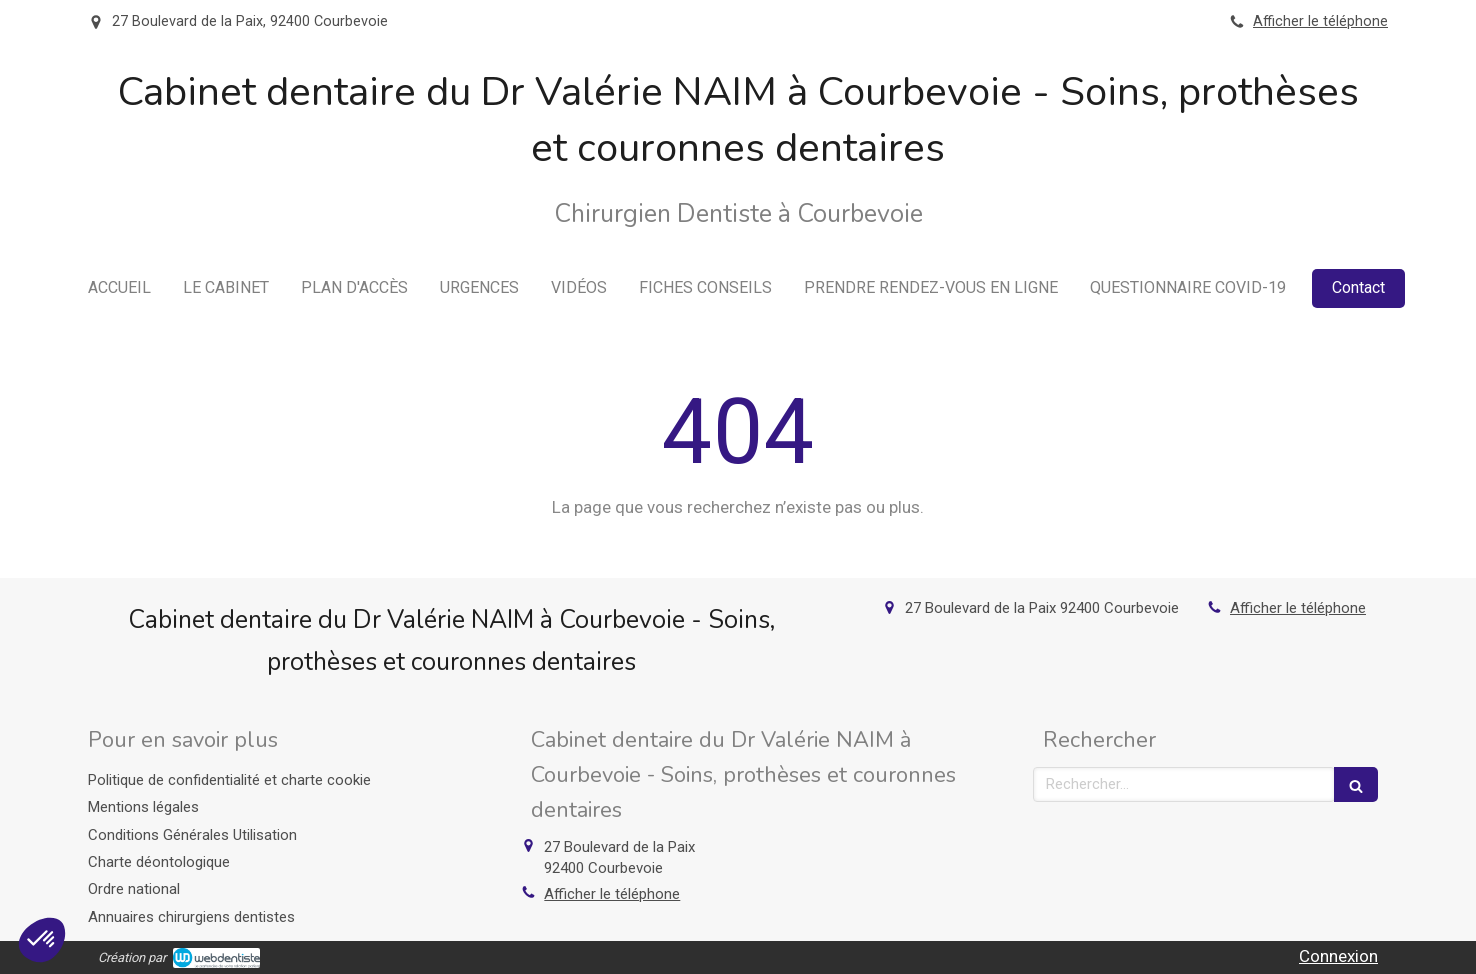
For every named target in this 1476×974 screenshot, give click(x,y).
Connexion (1338, 956)
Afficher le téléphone (1320, 21)
